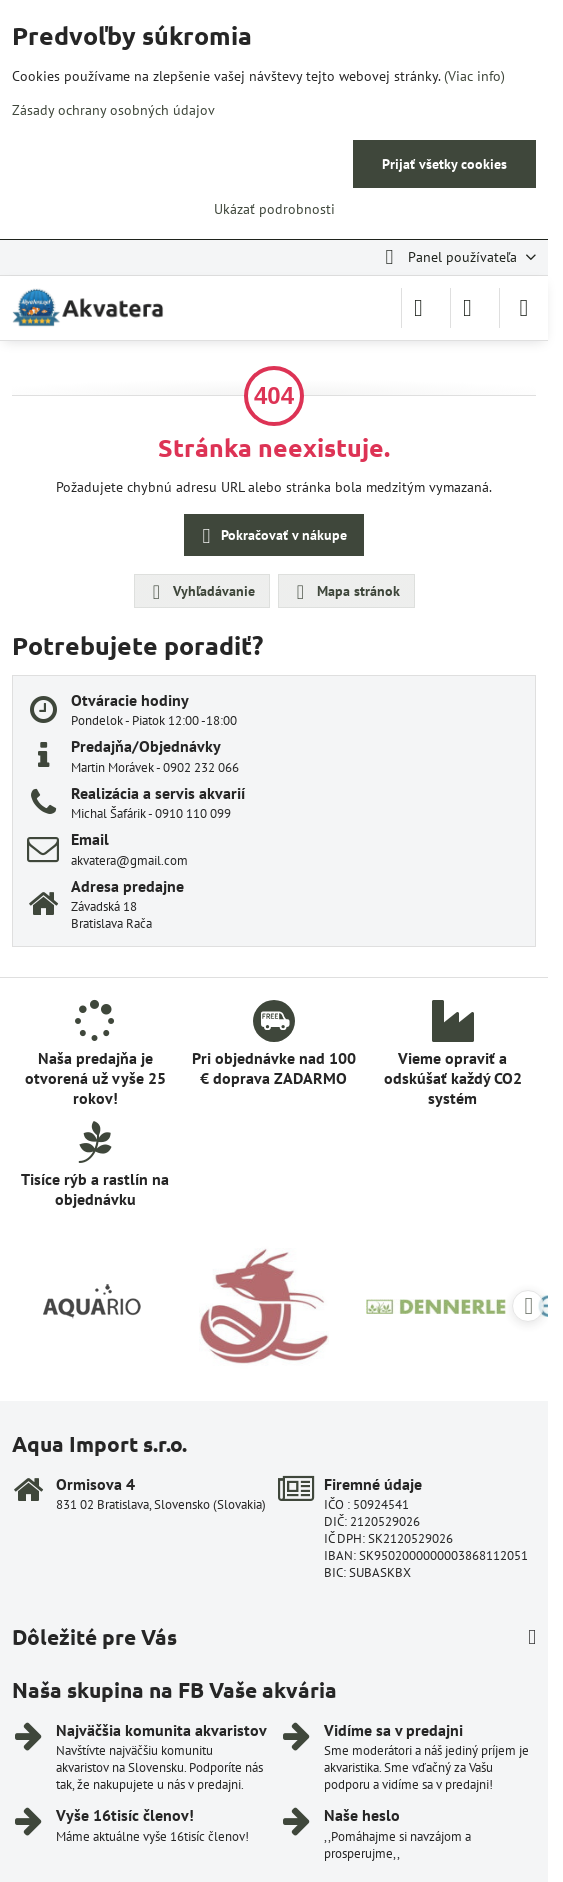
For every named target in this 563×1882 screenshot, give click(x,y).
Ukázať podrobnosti (274, 209)
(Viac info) (474, 76)
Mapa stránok (345, 592)
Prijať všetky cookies (444, 164)
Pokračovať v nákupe (271, 536)
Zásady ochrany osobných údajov (113, 110)
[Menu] (524, 308)
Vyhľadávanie (201, 592)
